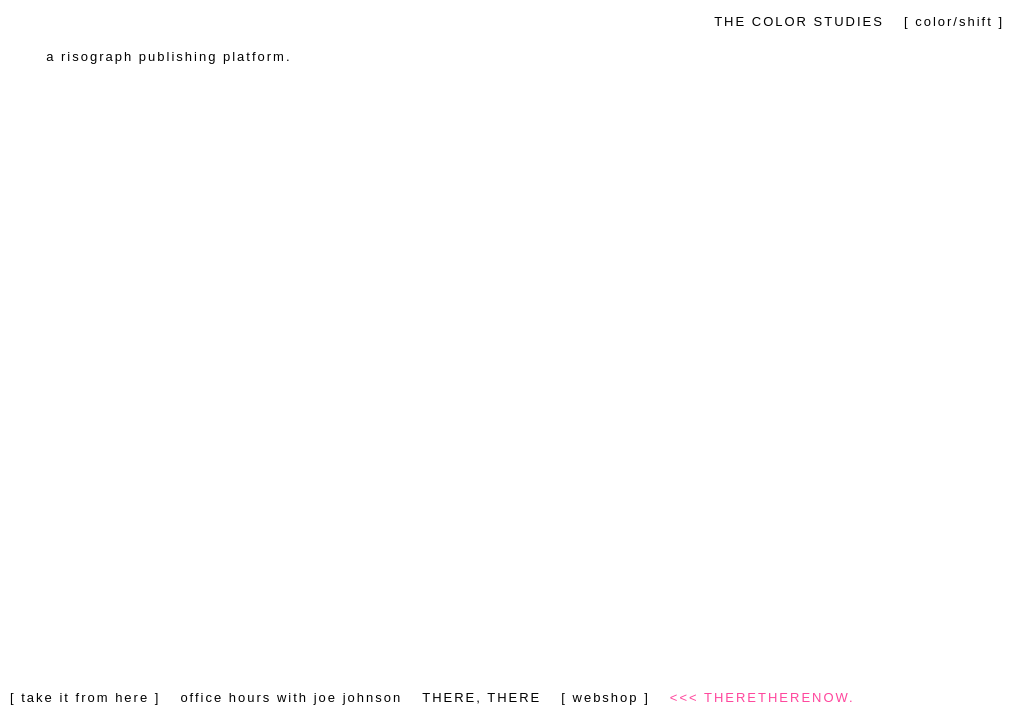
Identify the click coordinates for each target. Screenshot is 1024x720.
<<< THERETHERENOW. (762, 697)
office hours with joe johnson (291, 697)
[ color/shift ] (954, 21)
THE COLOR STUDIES (799, 21)
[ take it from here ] (85, 697)
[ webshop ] (605, 697)
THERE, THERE (481, 697)
